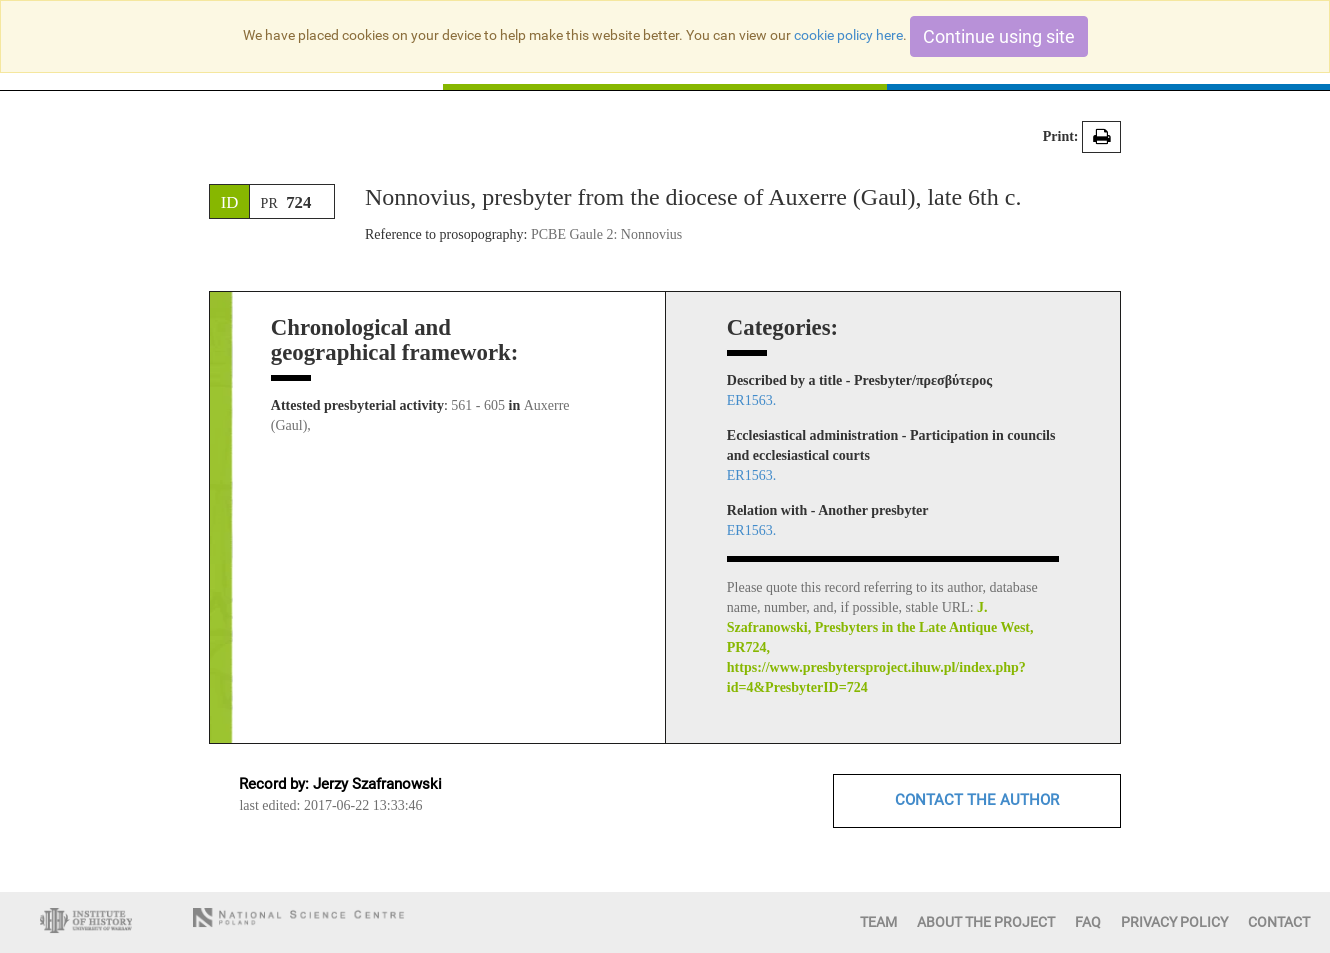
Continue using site (999, 36)
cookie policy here (848, 35)
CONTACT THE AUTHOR (977, 800)
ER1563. (751, 400)
